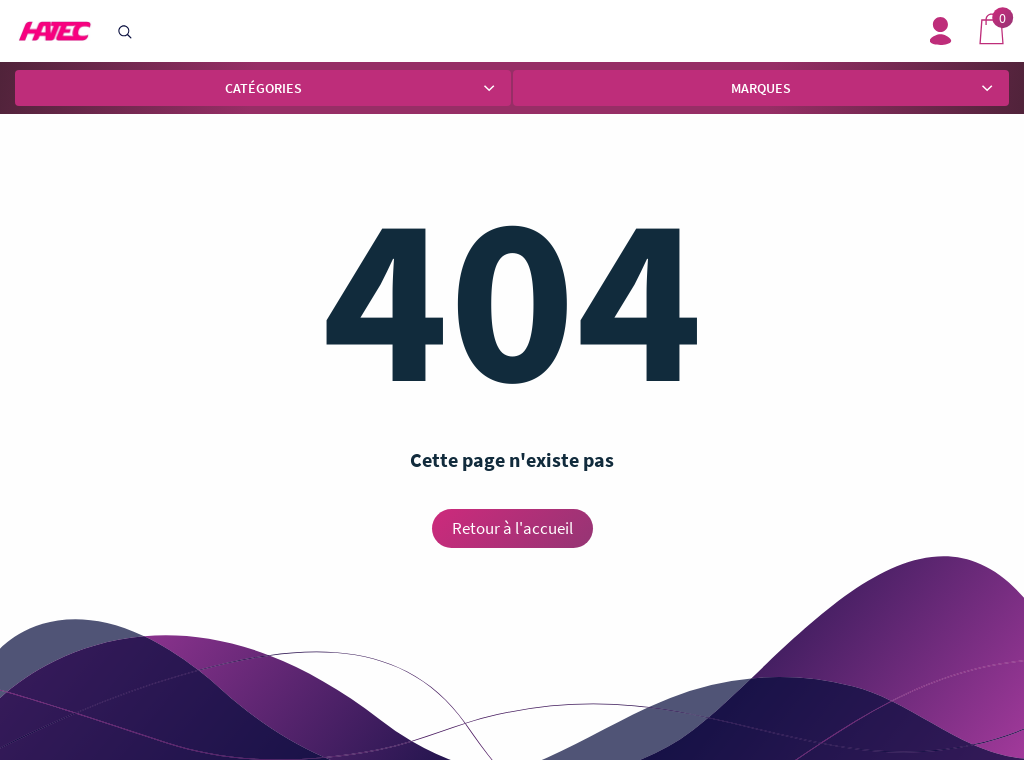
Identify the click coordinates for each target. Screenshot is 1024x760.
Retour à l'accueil (512, 528)
